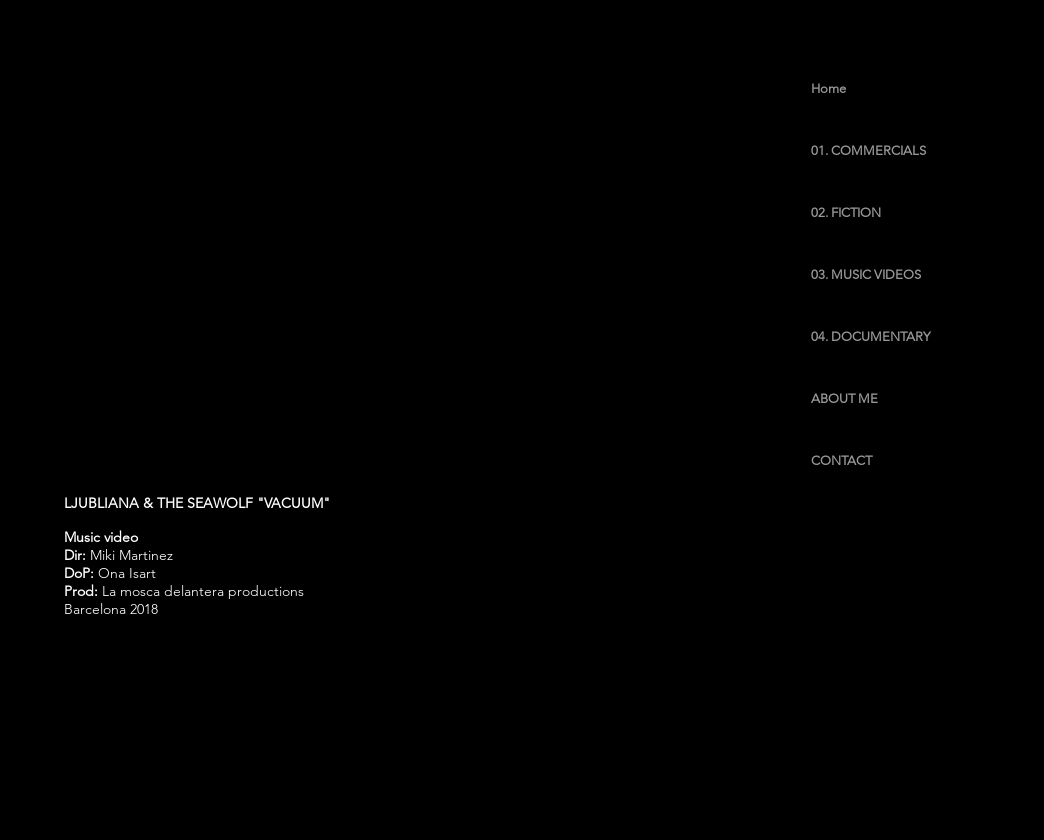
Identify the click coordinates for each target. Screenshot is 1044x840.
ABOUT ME (844, 398)
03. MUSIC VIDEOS (866, 274)
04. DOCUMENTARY (870, 336)
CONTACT (841, 460)
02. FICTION (846, 212)
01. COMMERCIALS (868, 150)
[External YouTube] (503, 258)
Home (828, 88)
